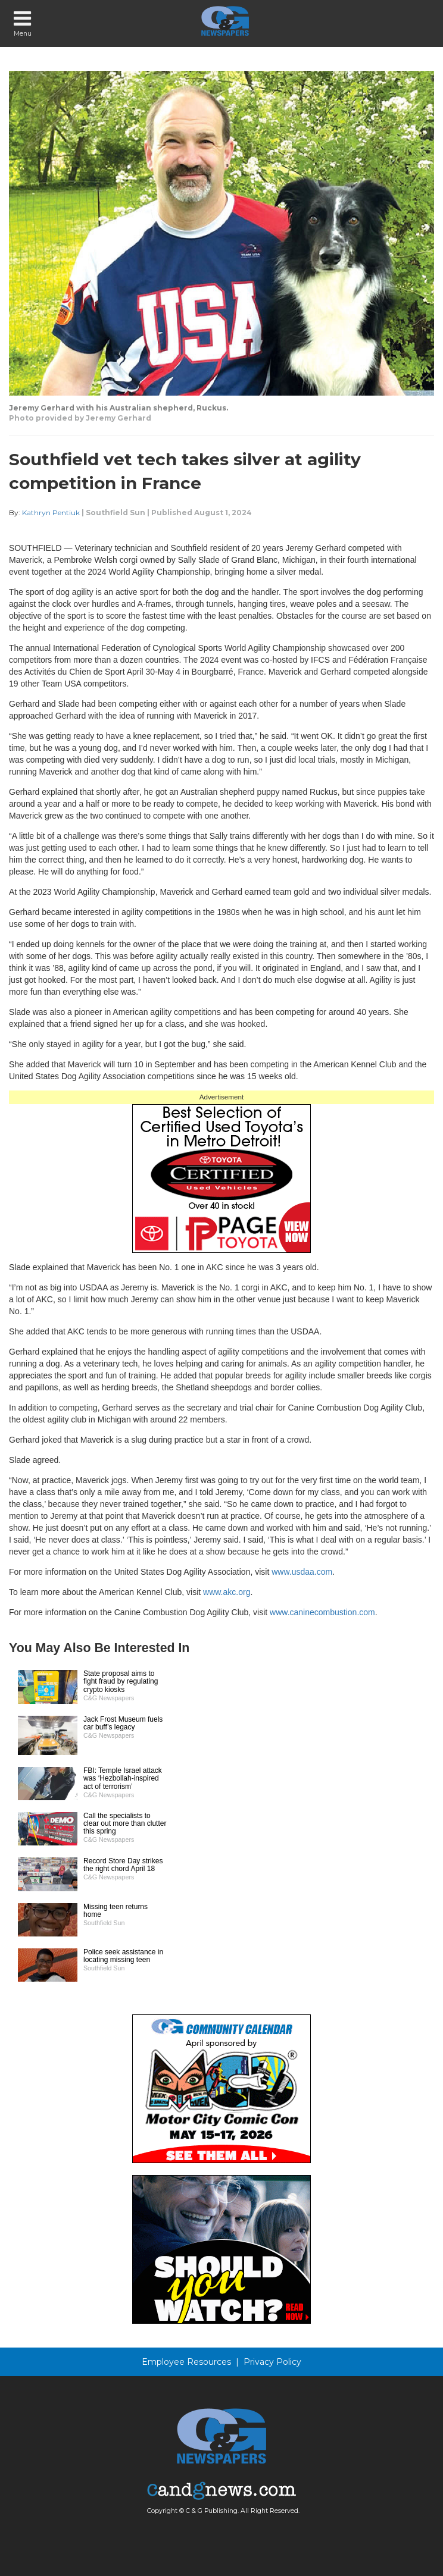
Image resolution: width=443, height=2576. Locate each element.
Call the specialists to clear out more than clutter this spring (124, 1823)
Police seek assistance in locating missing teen (123, 1956)
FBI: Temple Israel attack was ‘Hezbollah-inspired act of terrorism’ (122, 1778)
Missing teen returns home (115, 1911)
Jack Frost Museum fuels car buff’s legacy (123, 1723)
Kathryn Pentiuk (51, 512)
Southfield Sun (115, 512)
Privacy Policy (272, 2361)
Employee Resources (186, 2361)
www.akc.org (226, 1592)
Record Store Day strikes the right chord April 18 (123, 1865)
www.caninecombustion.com (322, 1612)
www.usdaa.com (302, 1572)
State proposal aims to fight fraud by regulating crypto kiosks (120, 1681)
